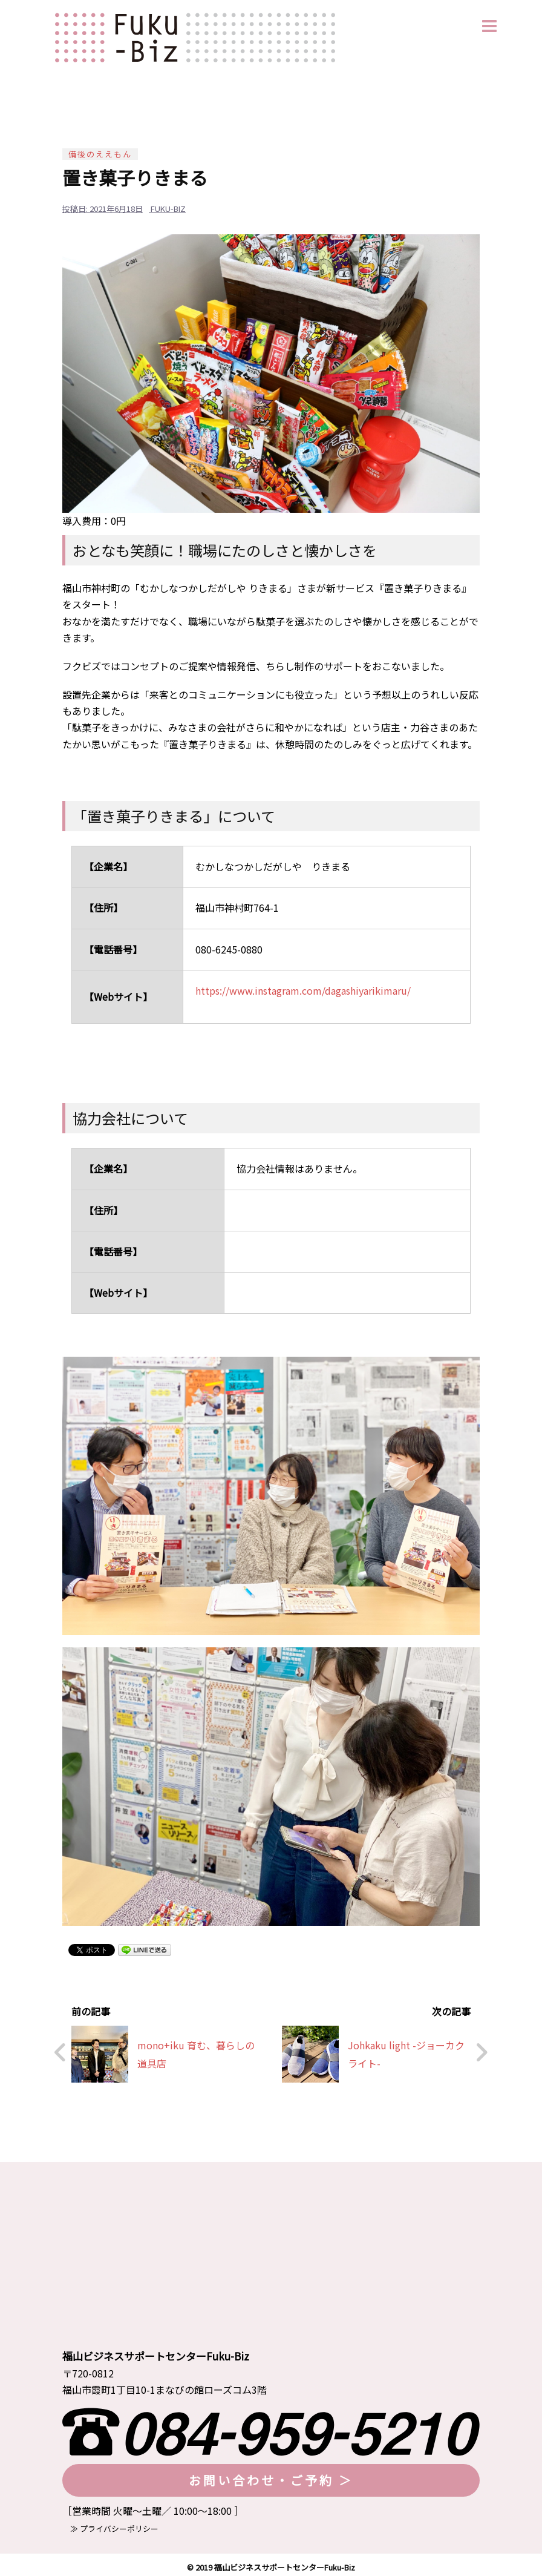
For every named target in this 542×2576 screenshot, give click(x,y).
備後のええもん (100, 154)
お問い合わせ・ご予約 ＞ (271, 2475)
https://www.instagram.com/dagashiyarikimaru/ (303, 990)
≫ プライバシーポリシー (110, 2524)
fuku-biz (168, 208)
